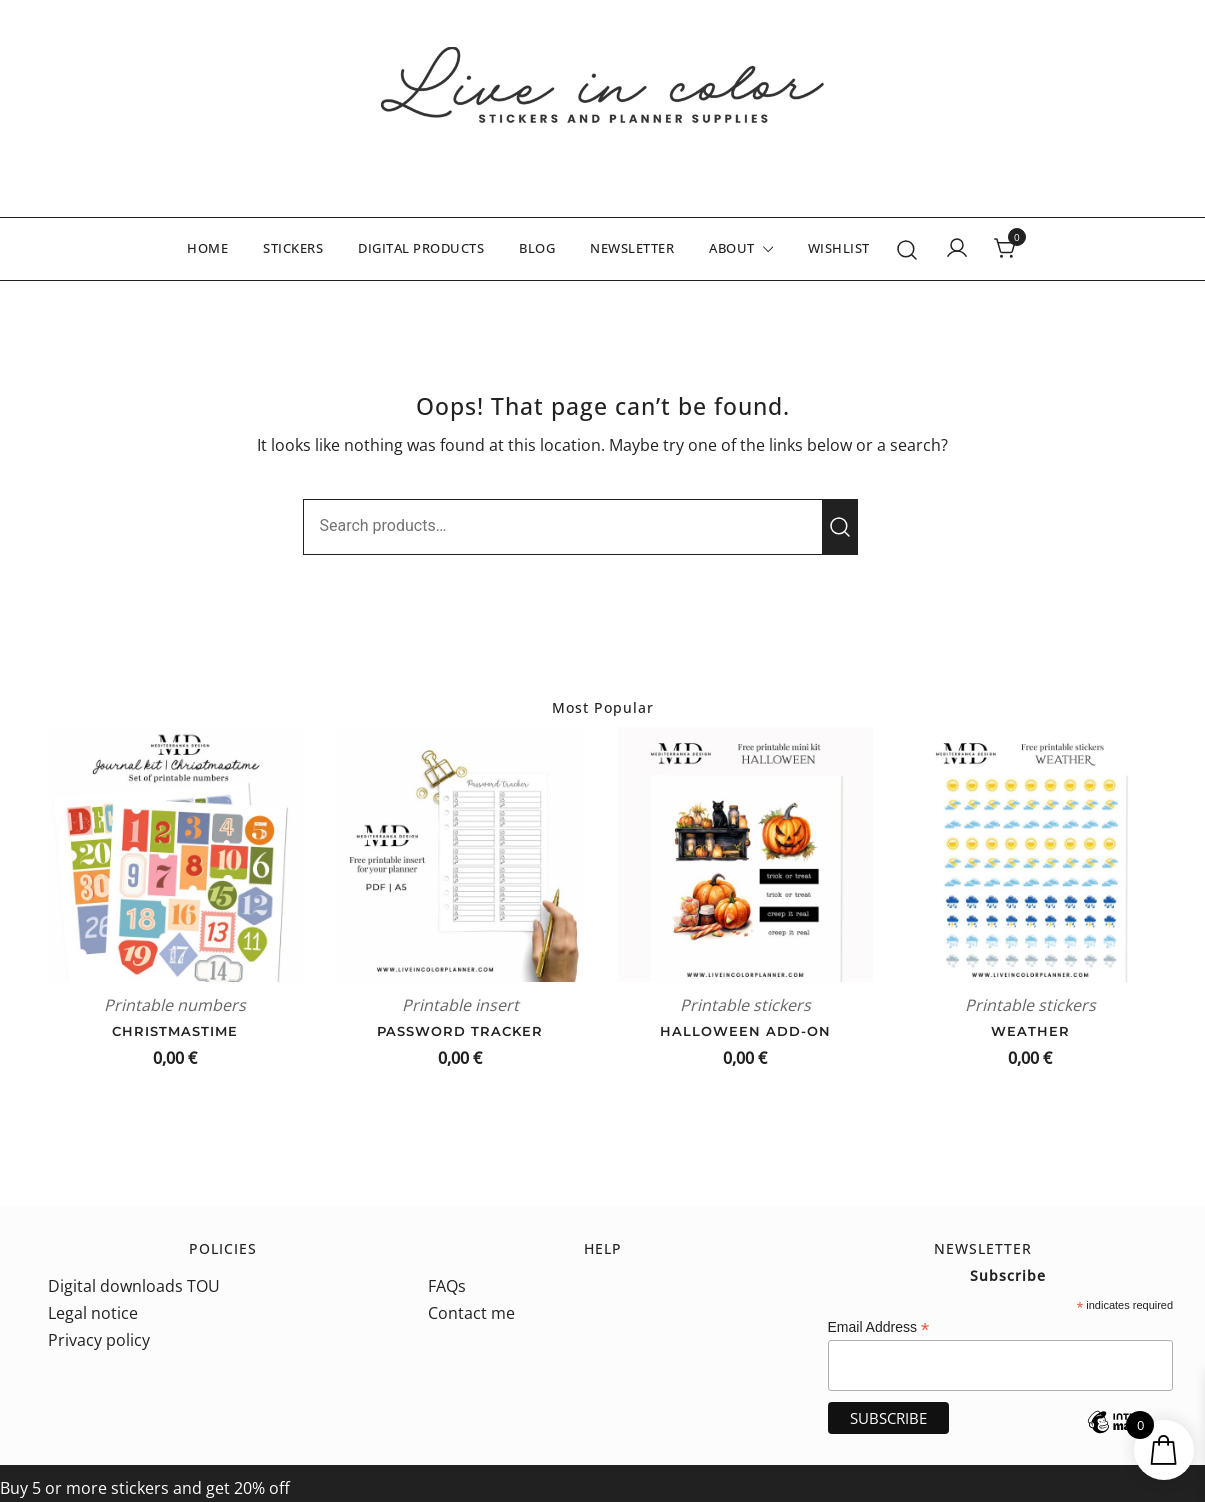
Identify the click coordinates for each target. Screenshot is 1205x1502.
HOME (207, 248)
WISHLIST (839, 248)
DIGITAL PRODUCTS (421, 248)
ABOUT (732, 248)
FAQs (447, 1286)
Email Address (879, 1327)
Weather (1030, 1031)
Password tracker (460, 1031)
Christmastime (175, 1031)
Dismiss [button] (323, 1488)
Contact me (471, 1313)
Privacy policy (99, 1340)
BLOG (537, 248)
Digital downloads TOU (134, 1286)
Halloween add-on (745, 1031)
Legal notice (93, 1313)
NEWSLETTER (632, 248)
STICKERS (293, 248)
